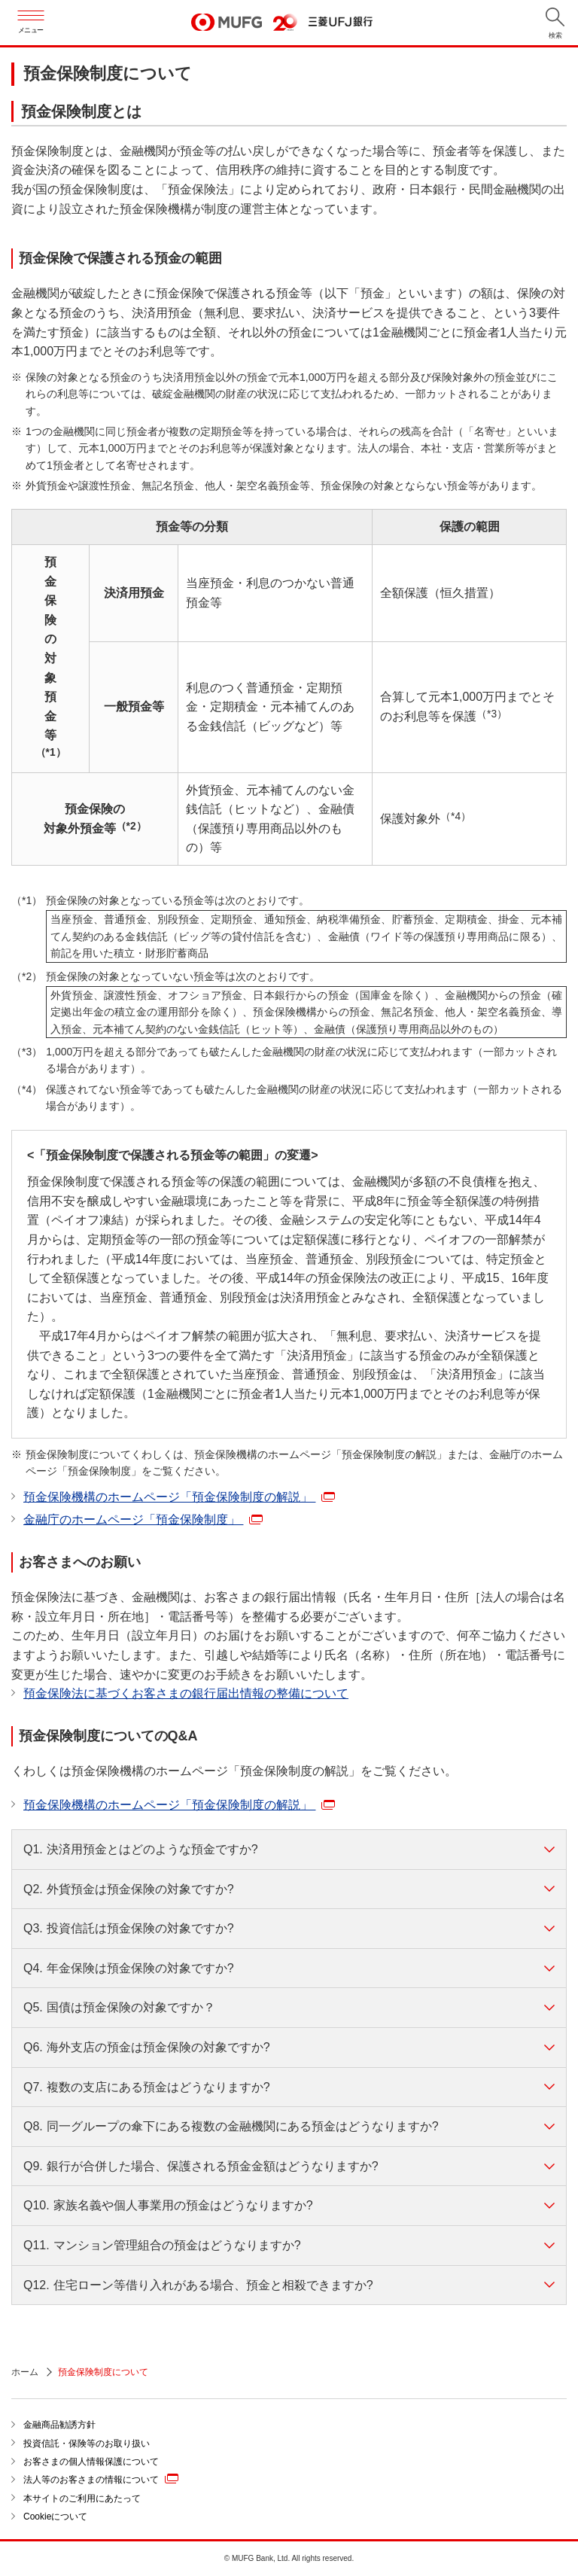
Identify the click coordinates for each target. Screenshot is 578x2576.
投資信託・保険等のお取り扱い (86, 2443)
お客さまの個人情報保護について (91, 2461)
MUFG (226, 23)
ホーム (24, 2372)
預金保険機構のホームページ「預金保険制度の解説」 (179, 1496)
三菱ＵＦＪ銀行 (341, 22)
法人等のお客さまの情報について (100, 2479)
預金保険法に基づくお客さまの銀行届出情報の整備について (185, 1693)
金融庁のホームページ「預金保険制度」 (143, 1519)
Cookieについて (55, 2516)
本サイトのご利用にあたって (82, 2498)
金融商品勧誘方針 (59, 2424)
